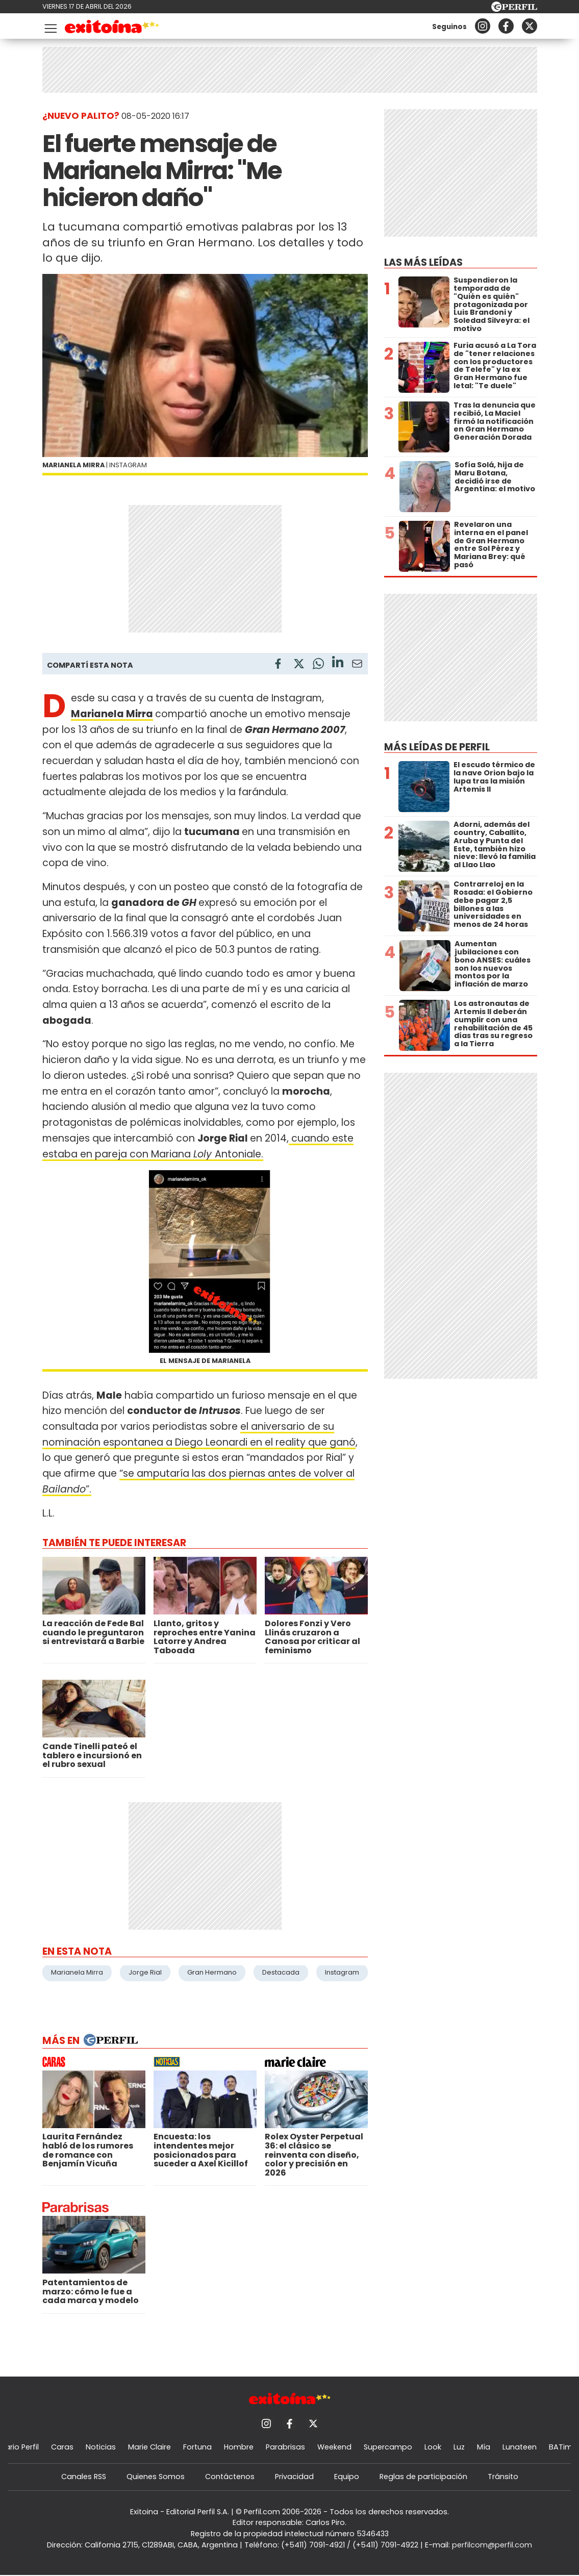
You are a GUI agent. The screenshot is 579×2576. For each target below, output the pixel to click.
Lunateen (519, 2447)
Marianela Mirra (112, 714)
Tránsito (503, 2476)
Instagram (342, 1972)
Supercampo (388, 2447)
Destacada (280, 1972)
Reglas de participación (423, 2476)
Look (432, 2447)
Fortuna (197, 2447)
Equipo (346, 2476)
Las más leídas (423, 262)
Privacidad (294, 2476)
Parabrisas (285, 2447)
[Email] (357, 665)
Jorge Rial (145, 1972)
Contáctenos (230, 2476)
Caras (62, 2447)
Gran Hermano (212, 1972)
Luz (459, 2447)
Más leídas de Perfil (437, 747)
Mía (483, 2447)
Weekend (334, 2447)
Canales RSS (83, 2476)
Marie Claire (149, 2447)
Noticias (101, 2447)
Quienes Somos (156, 2476)
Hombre (239, 2447)
